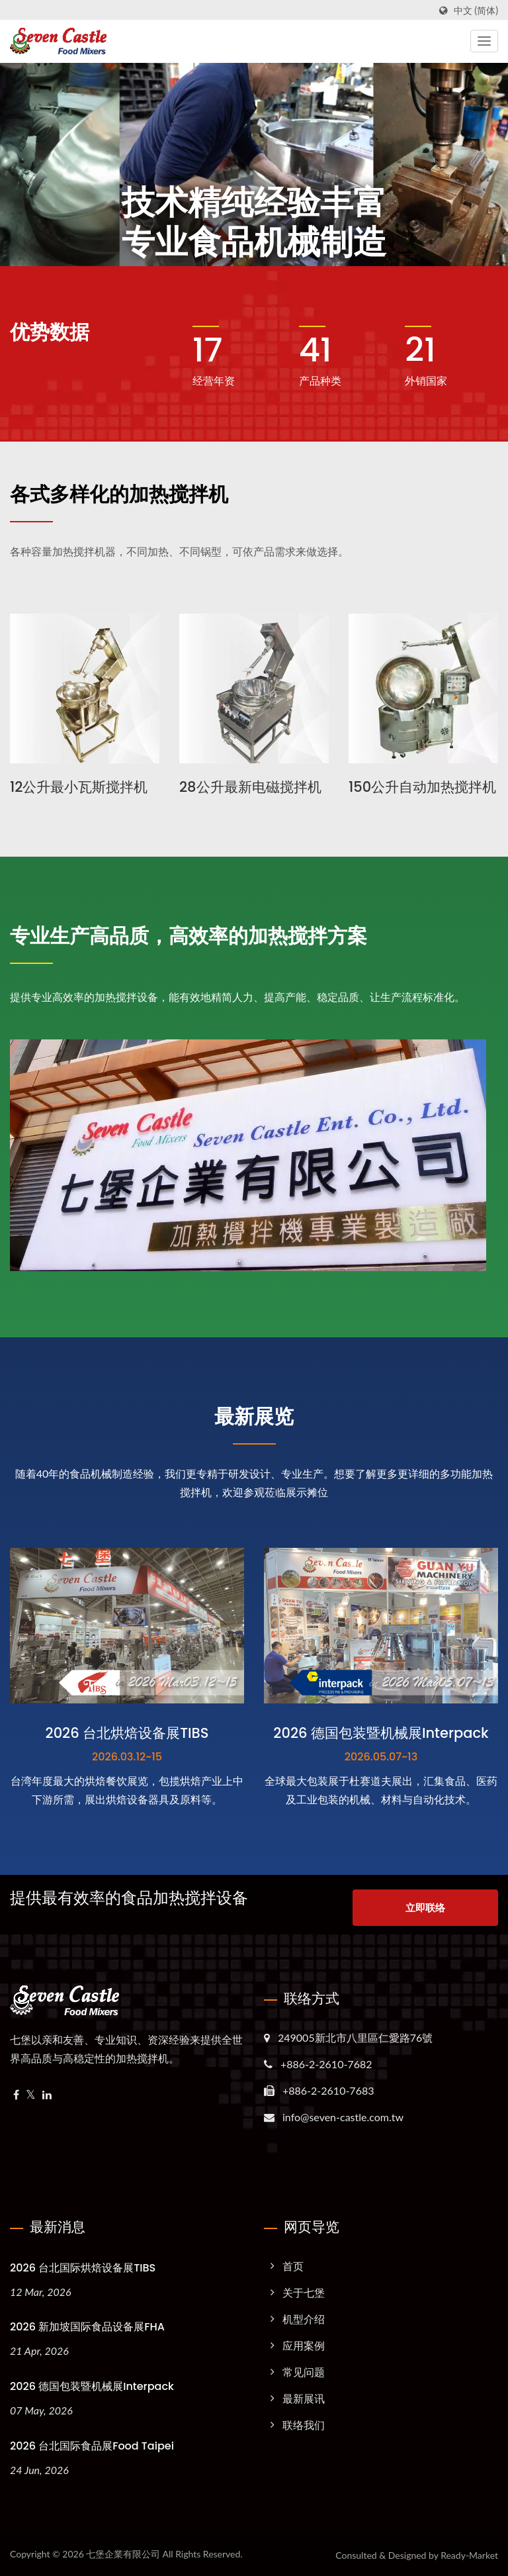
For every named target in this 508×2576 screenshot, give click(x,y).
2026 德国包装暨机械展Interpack (92, 2386)
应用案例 (303, 2345)
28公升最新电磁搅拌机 (250, 786)
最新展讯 (303, 2398)
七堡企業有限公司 (123, 2553)
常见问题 (303, 2371)
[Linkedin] (47, 2095)
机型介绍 (303, 2319)
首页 (293, 2266)
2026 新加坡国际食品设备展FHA (87, 2326)
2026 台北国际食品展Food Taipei (92, 2446)
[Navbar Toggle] (484, 41)
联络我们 (303, 2424)
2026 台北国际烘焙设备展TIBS (82, 2267)
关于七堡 (303, 2292)
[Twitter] (31, 2095)
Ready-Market (469, 2555)
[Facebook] (16, 2095)
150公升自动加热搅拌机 (422, 786)
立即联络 (425, 1907)
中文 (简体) (476, 10)
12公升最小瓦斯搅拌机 (79, 786)
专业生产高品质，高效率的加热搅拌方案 (188, 936)
